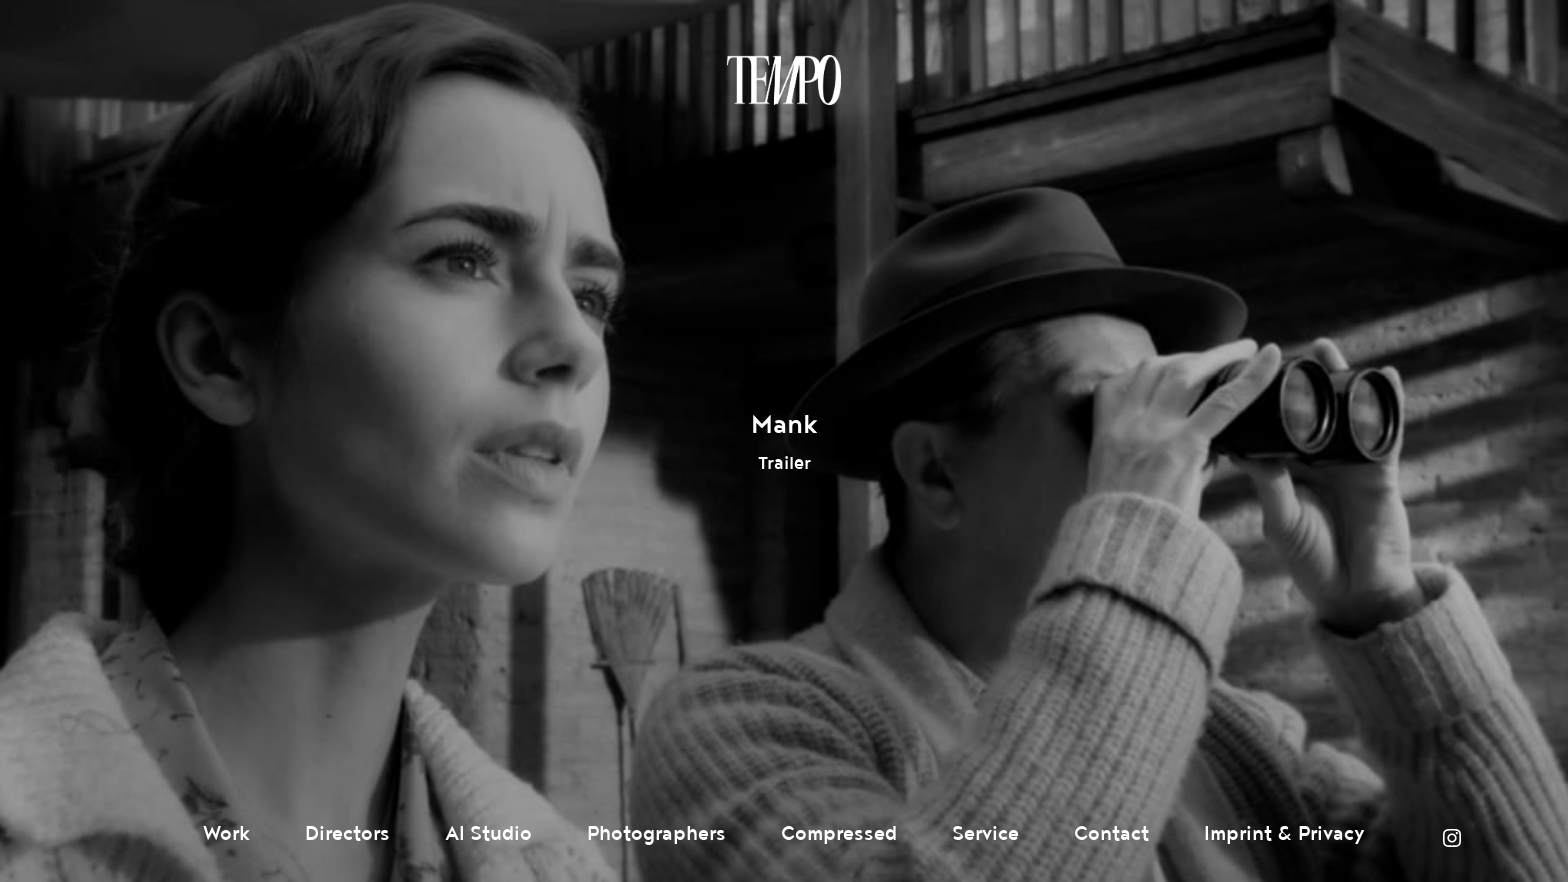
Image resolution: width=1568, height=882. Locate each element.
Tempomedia (784, 80)
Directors (347, 834)
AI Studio (488, 834)
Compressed (839, 834)
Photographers (656, 834)
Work (226, 834)
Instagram (1452, 838)
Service (985, 834)
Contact (1111, 834)
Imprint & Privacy (1284, 834)
